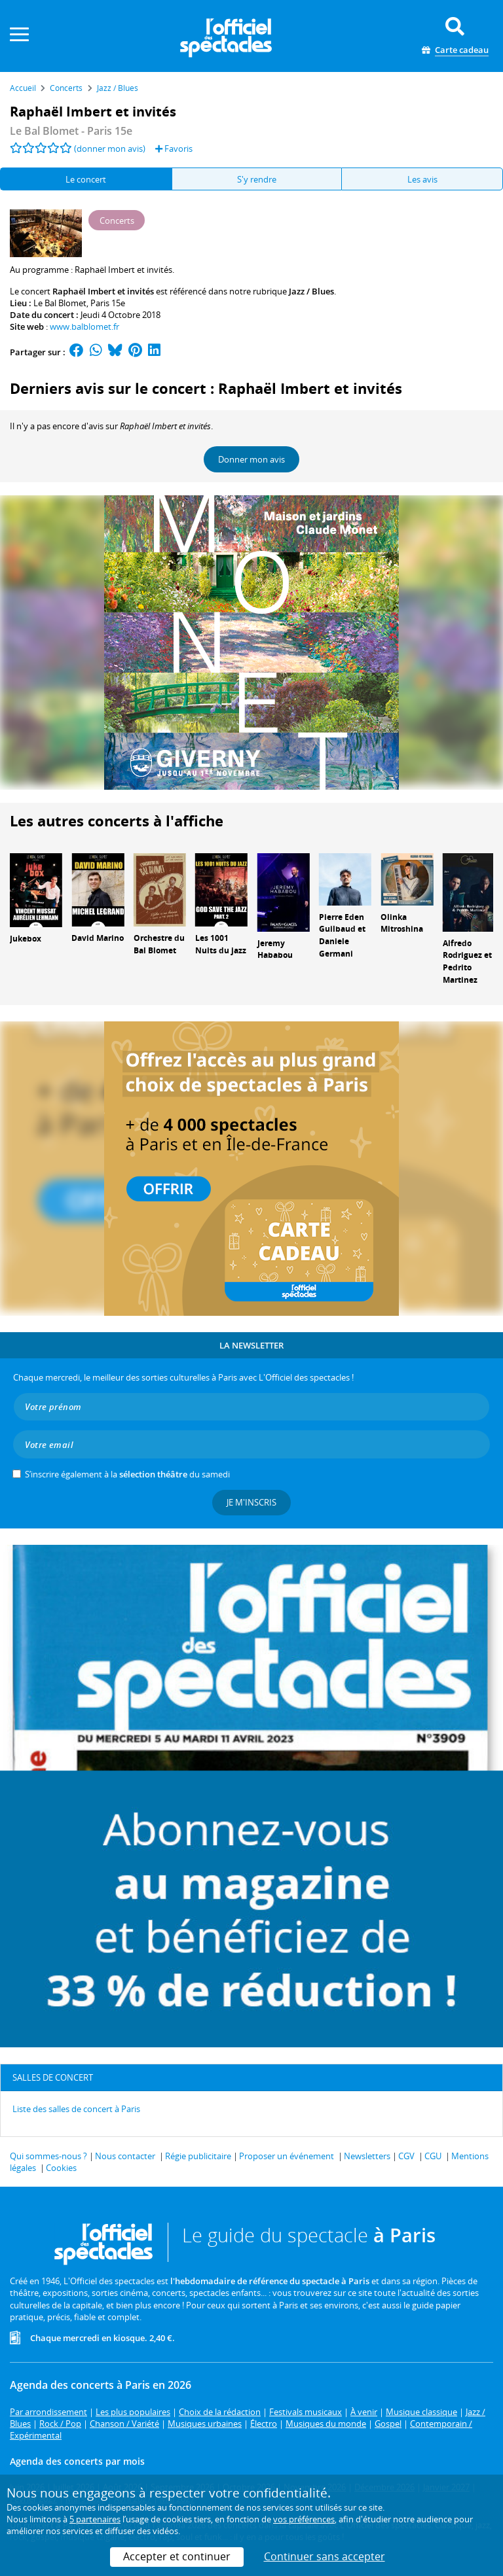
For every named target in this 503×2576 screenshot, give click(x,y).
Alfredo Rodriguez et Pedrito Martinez (467, 961)
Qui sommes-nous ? (48, 2156)
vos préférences (304, 2519)
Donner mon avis (251, 459)
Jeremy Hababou (275, 949)
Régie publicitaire (198, 2156)
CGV (406, 2156)
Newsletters (367, 2156)
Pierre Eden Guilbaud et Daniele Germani (342, 935)
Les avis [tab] (422, 179)
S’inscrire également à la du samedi (127, 1474)
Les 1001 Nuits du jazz (220, 944)
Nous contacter (125, 2156)
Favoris (174, 148)
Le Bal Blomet (59, 303)
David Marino (97, 938)
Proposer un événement (286, 2156)
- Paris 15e (71, 131)
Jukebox (25, 938)
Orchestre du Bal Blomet (159, 944)
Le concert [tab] (85, 179)
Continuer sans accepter (324, 2556)
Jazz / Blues (311, 291)
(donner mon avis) (109, 148)
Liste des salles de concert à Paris (76, 2109)
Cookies (61, 2168)
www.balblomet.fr (84, 326)
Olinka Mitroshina (402, 923)
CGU (432, 2156)
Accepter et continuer (177, 2556)
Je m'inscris (251, 1502)
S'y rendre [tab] (256, 179)
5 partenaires (95, 2519)
